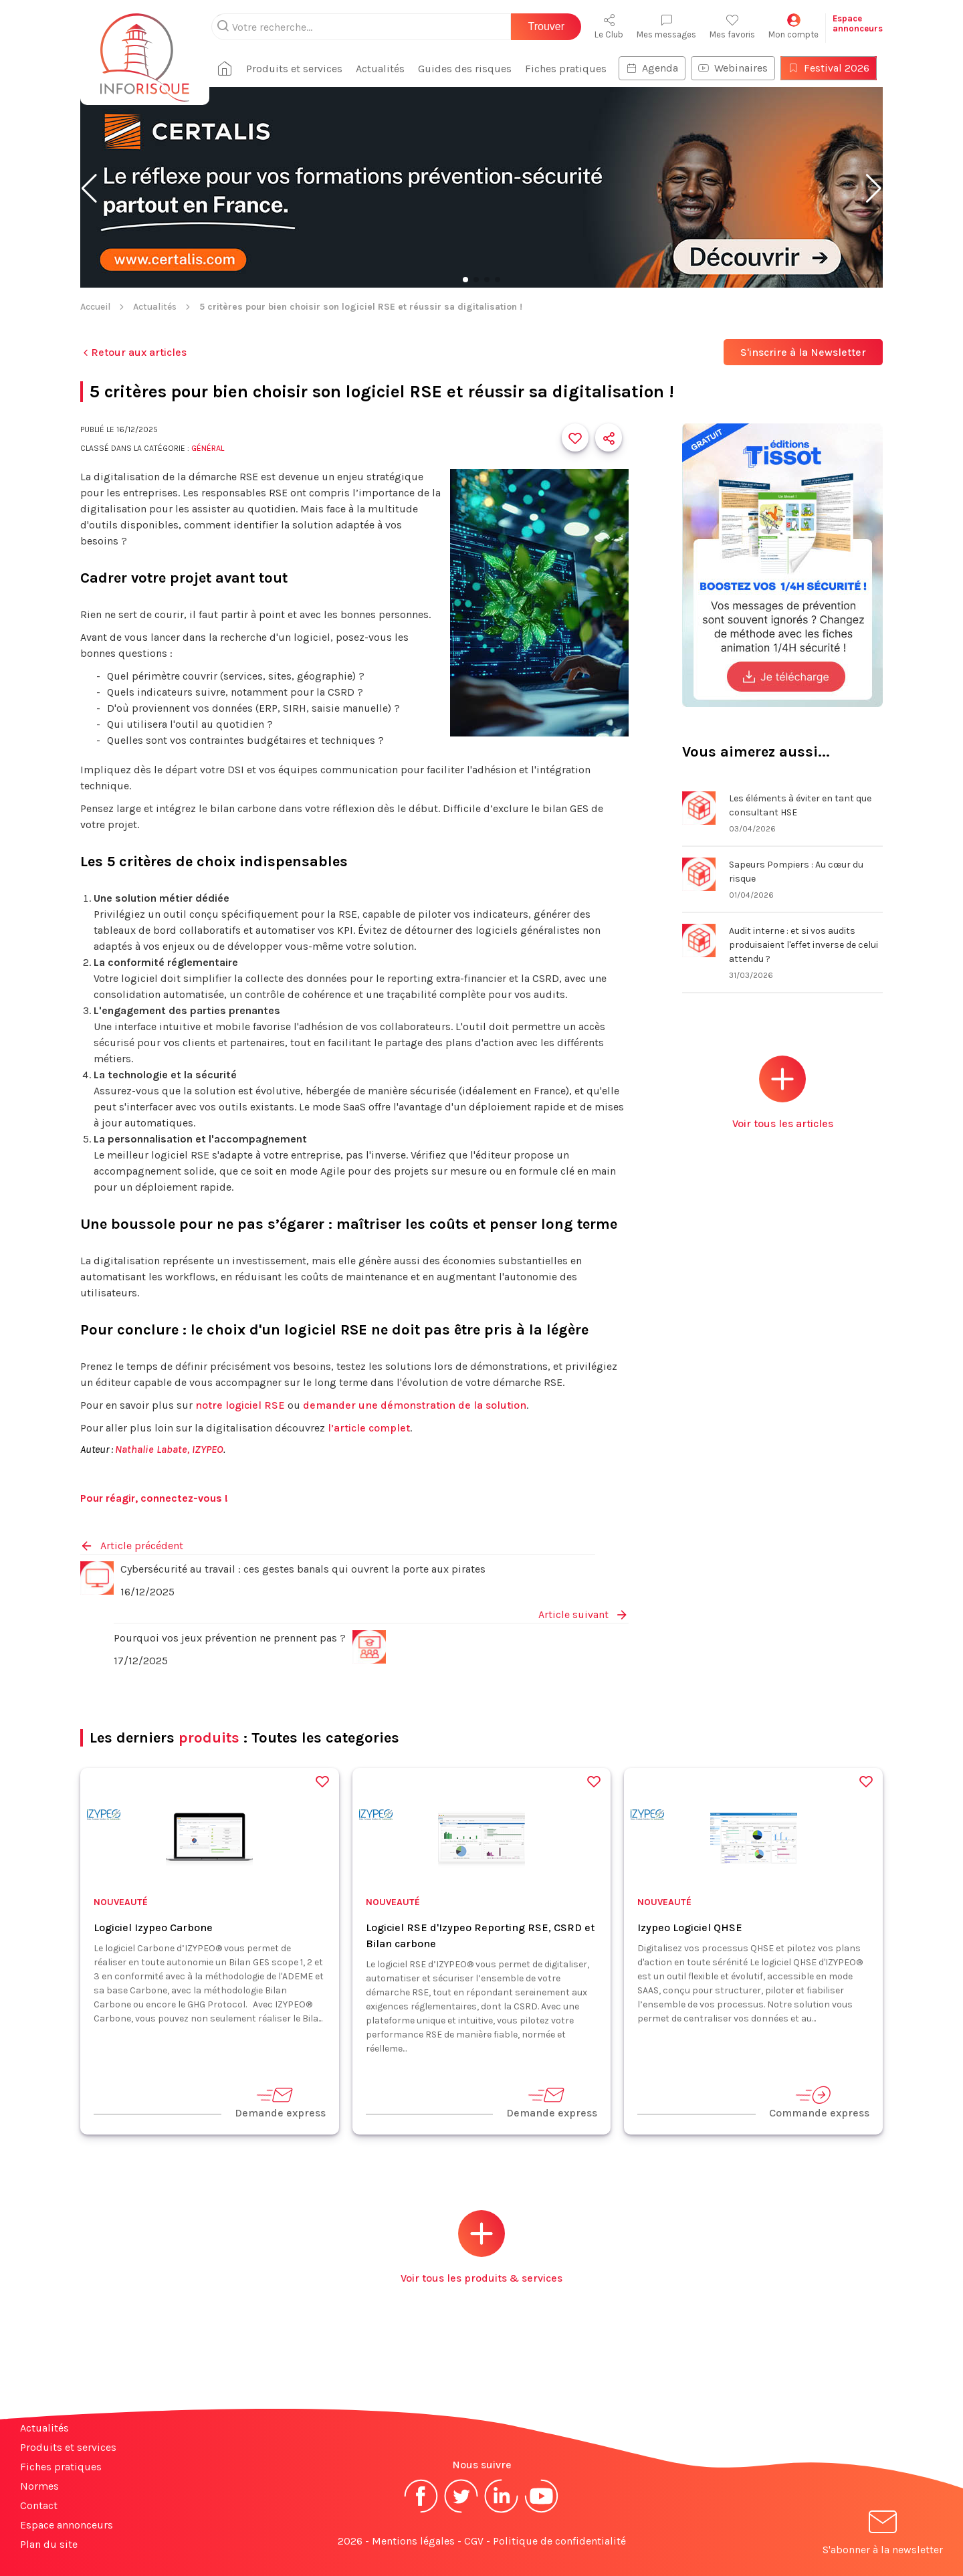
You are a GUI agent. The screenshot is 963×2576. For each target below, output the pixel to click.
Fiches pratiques (566, 68)
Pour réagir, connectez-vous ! (154, 1498)
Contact (39, 2505)
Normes (39, 2486)
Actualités (380, 68)
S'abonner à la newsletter (883, 2535)
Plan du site (49, 2544)
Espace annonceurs (66, 2524)
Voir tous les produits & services (481, 2247)
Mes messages (666, 26)
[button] (89, 188)
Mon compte (793, 26)
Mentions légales (413, 2541)
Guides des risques (465, 68)
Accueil (95, 306)
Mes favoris (732, 26)
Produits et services (294, 68)
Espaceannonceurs (858, 23)
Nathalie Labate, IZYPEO (169, 1449)
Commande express (819, 2102)
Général (207, 448)
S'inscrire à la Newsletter (803, 352)
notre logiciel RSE (240, 1405)
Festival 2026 (828, 68)
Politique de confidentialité (559, 2541)
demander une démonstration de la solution (414, 1405)
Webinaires (733, 68)
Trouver (546, 26)
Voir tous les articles (782, 1093)
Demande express (280, 2102)
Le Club (609, 26)
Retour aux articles (133, 352)
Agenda (652, 68)
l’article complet (369, 1427)
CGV (474, 2541)
